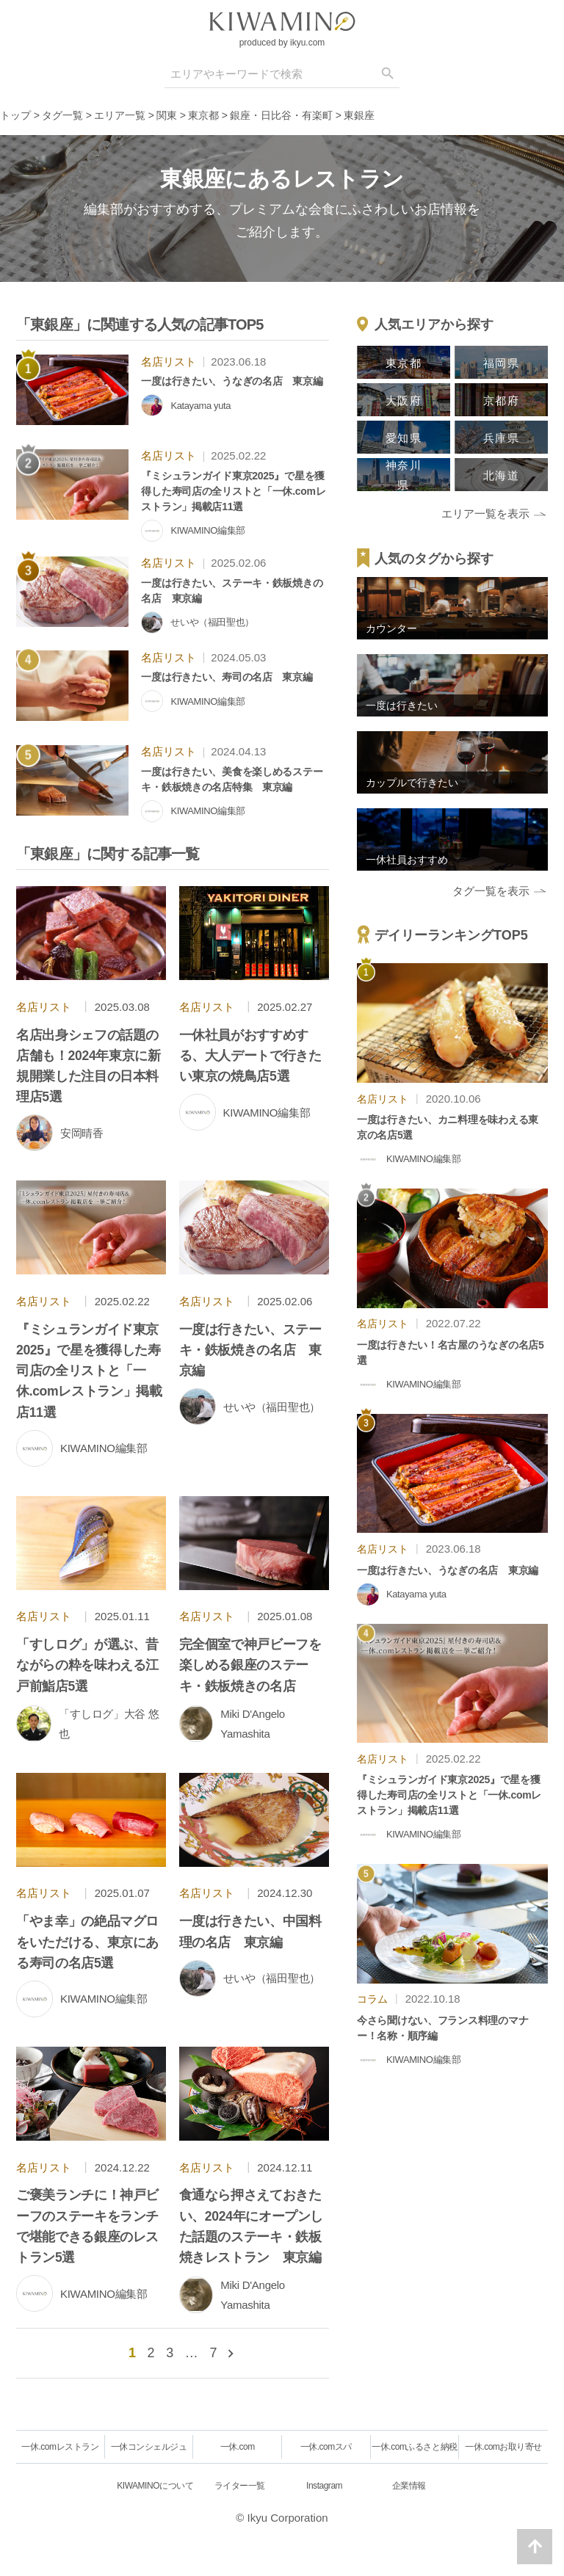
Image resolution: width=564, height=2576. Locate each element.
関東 (166, 115)
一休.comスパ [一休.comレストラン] (326, 2447)
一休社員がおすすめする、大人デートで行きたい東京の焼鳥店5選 (250, 1056)
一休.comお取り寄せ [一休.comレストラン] (503, 2447)
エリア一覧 (119, 115)
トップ (15, 115)
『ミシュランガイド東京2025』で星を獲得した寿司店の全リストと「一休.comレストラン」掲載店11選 (89, 1371)
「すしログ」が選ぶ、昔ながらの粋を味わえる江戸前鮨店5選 (87, 1665)
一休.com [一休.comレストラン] (237, 2447)
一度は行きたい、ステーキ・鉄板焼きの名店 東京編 (250, 1350)
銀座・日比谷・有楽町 (281, 115)
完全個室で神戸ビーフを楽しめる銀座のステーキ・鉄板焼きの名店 (250, 1665)
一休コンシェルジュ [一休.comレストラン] (149, 2447)
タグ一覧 (62, 115)
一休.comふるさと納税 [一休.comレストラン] (414, 2447)
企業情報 (409, 2486)
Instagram (324, 2486)
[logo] (282, 21)
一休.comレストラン (59, 2447)
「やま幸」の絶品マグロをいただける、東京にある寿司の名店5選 (87, 1942)
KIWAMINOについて (155, 2486)
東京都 (203, 115)
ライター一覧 (239, 2486)
